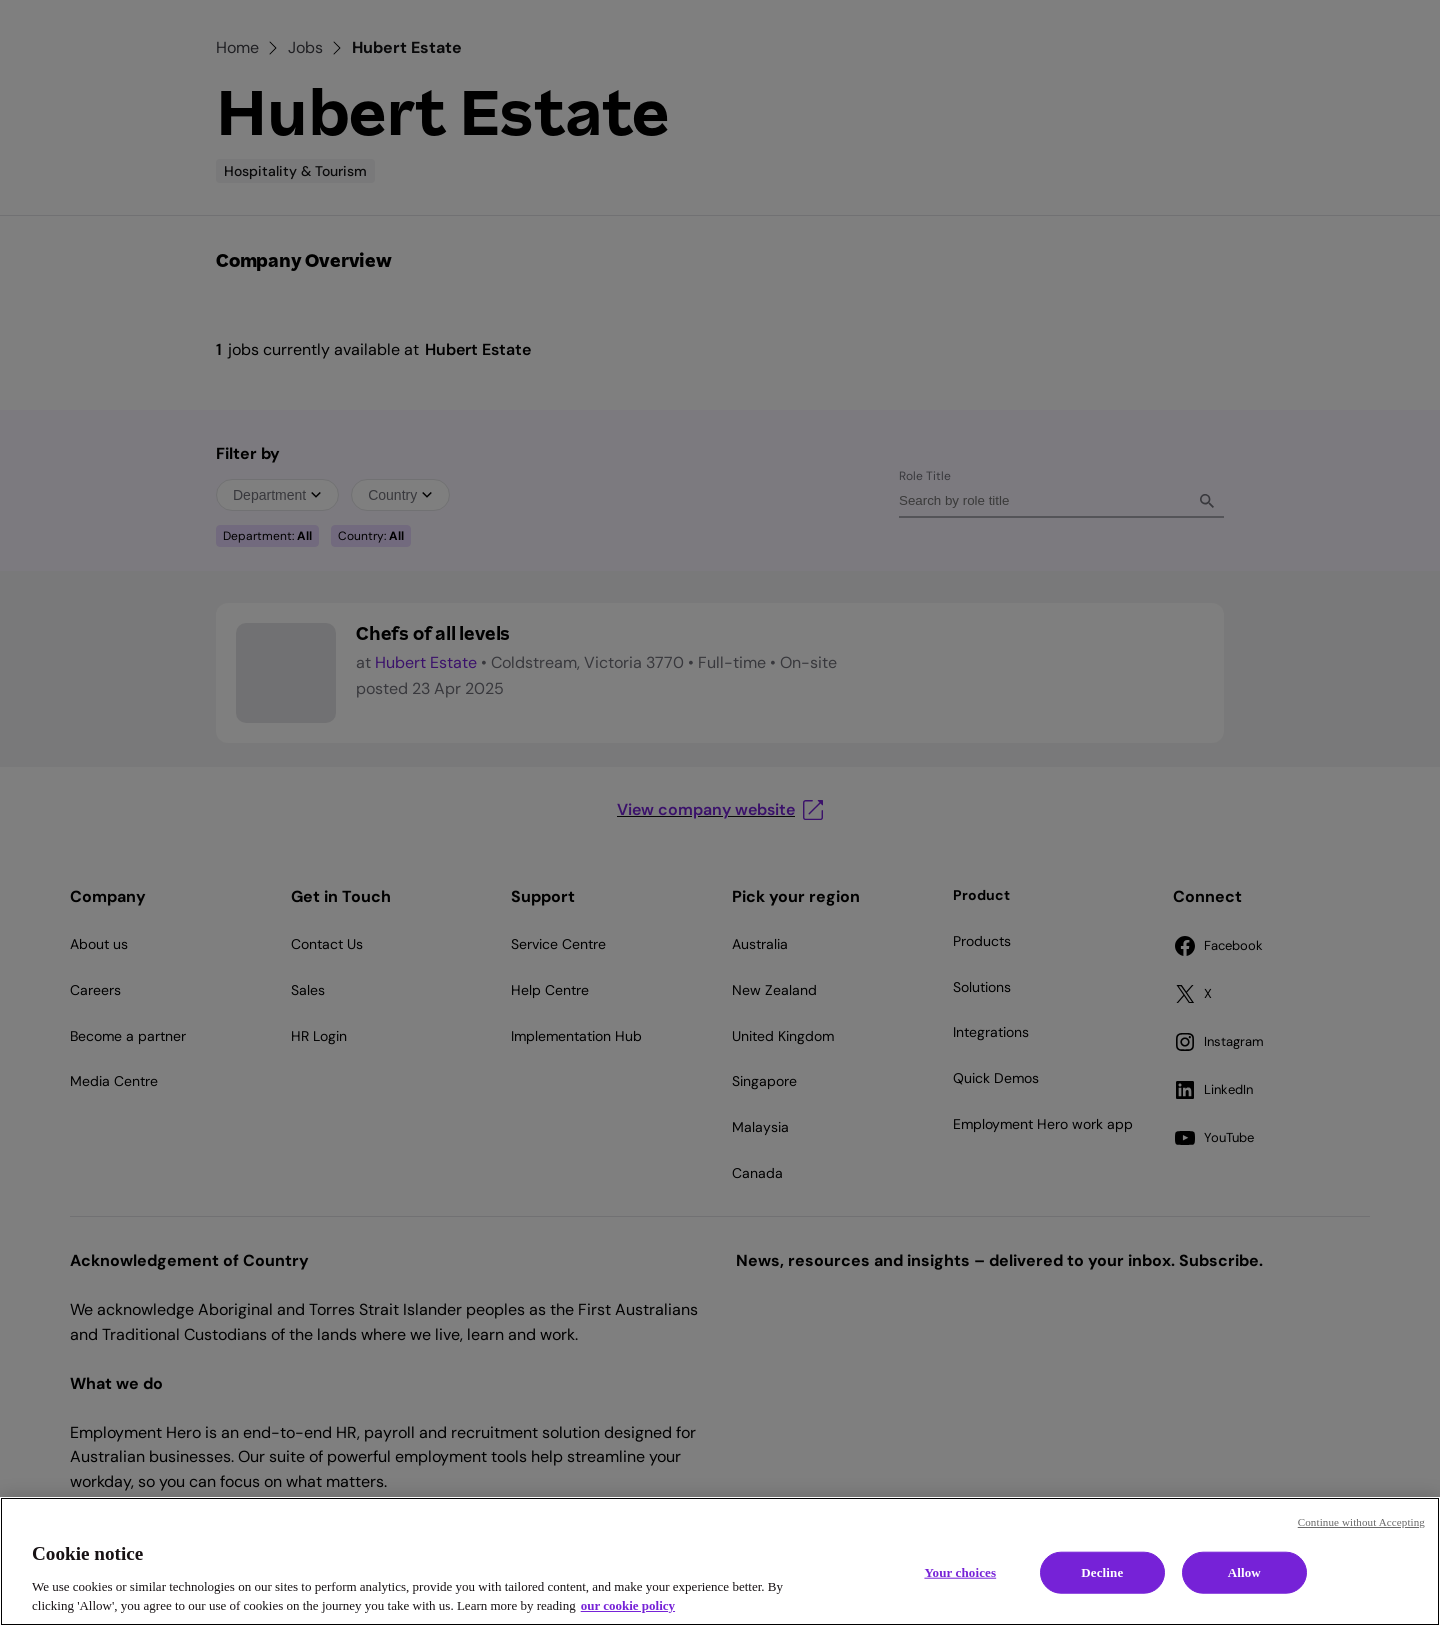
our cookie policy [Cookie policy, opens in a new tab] (628, 1605)
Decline (1102, 1572)
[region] (720, 1561)
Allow (1244, 1572)
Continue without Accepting (1361, 1522)
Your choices (960, 1572)
